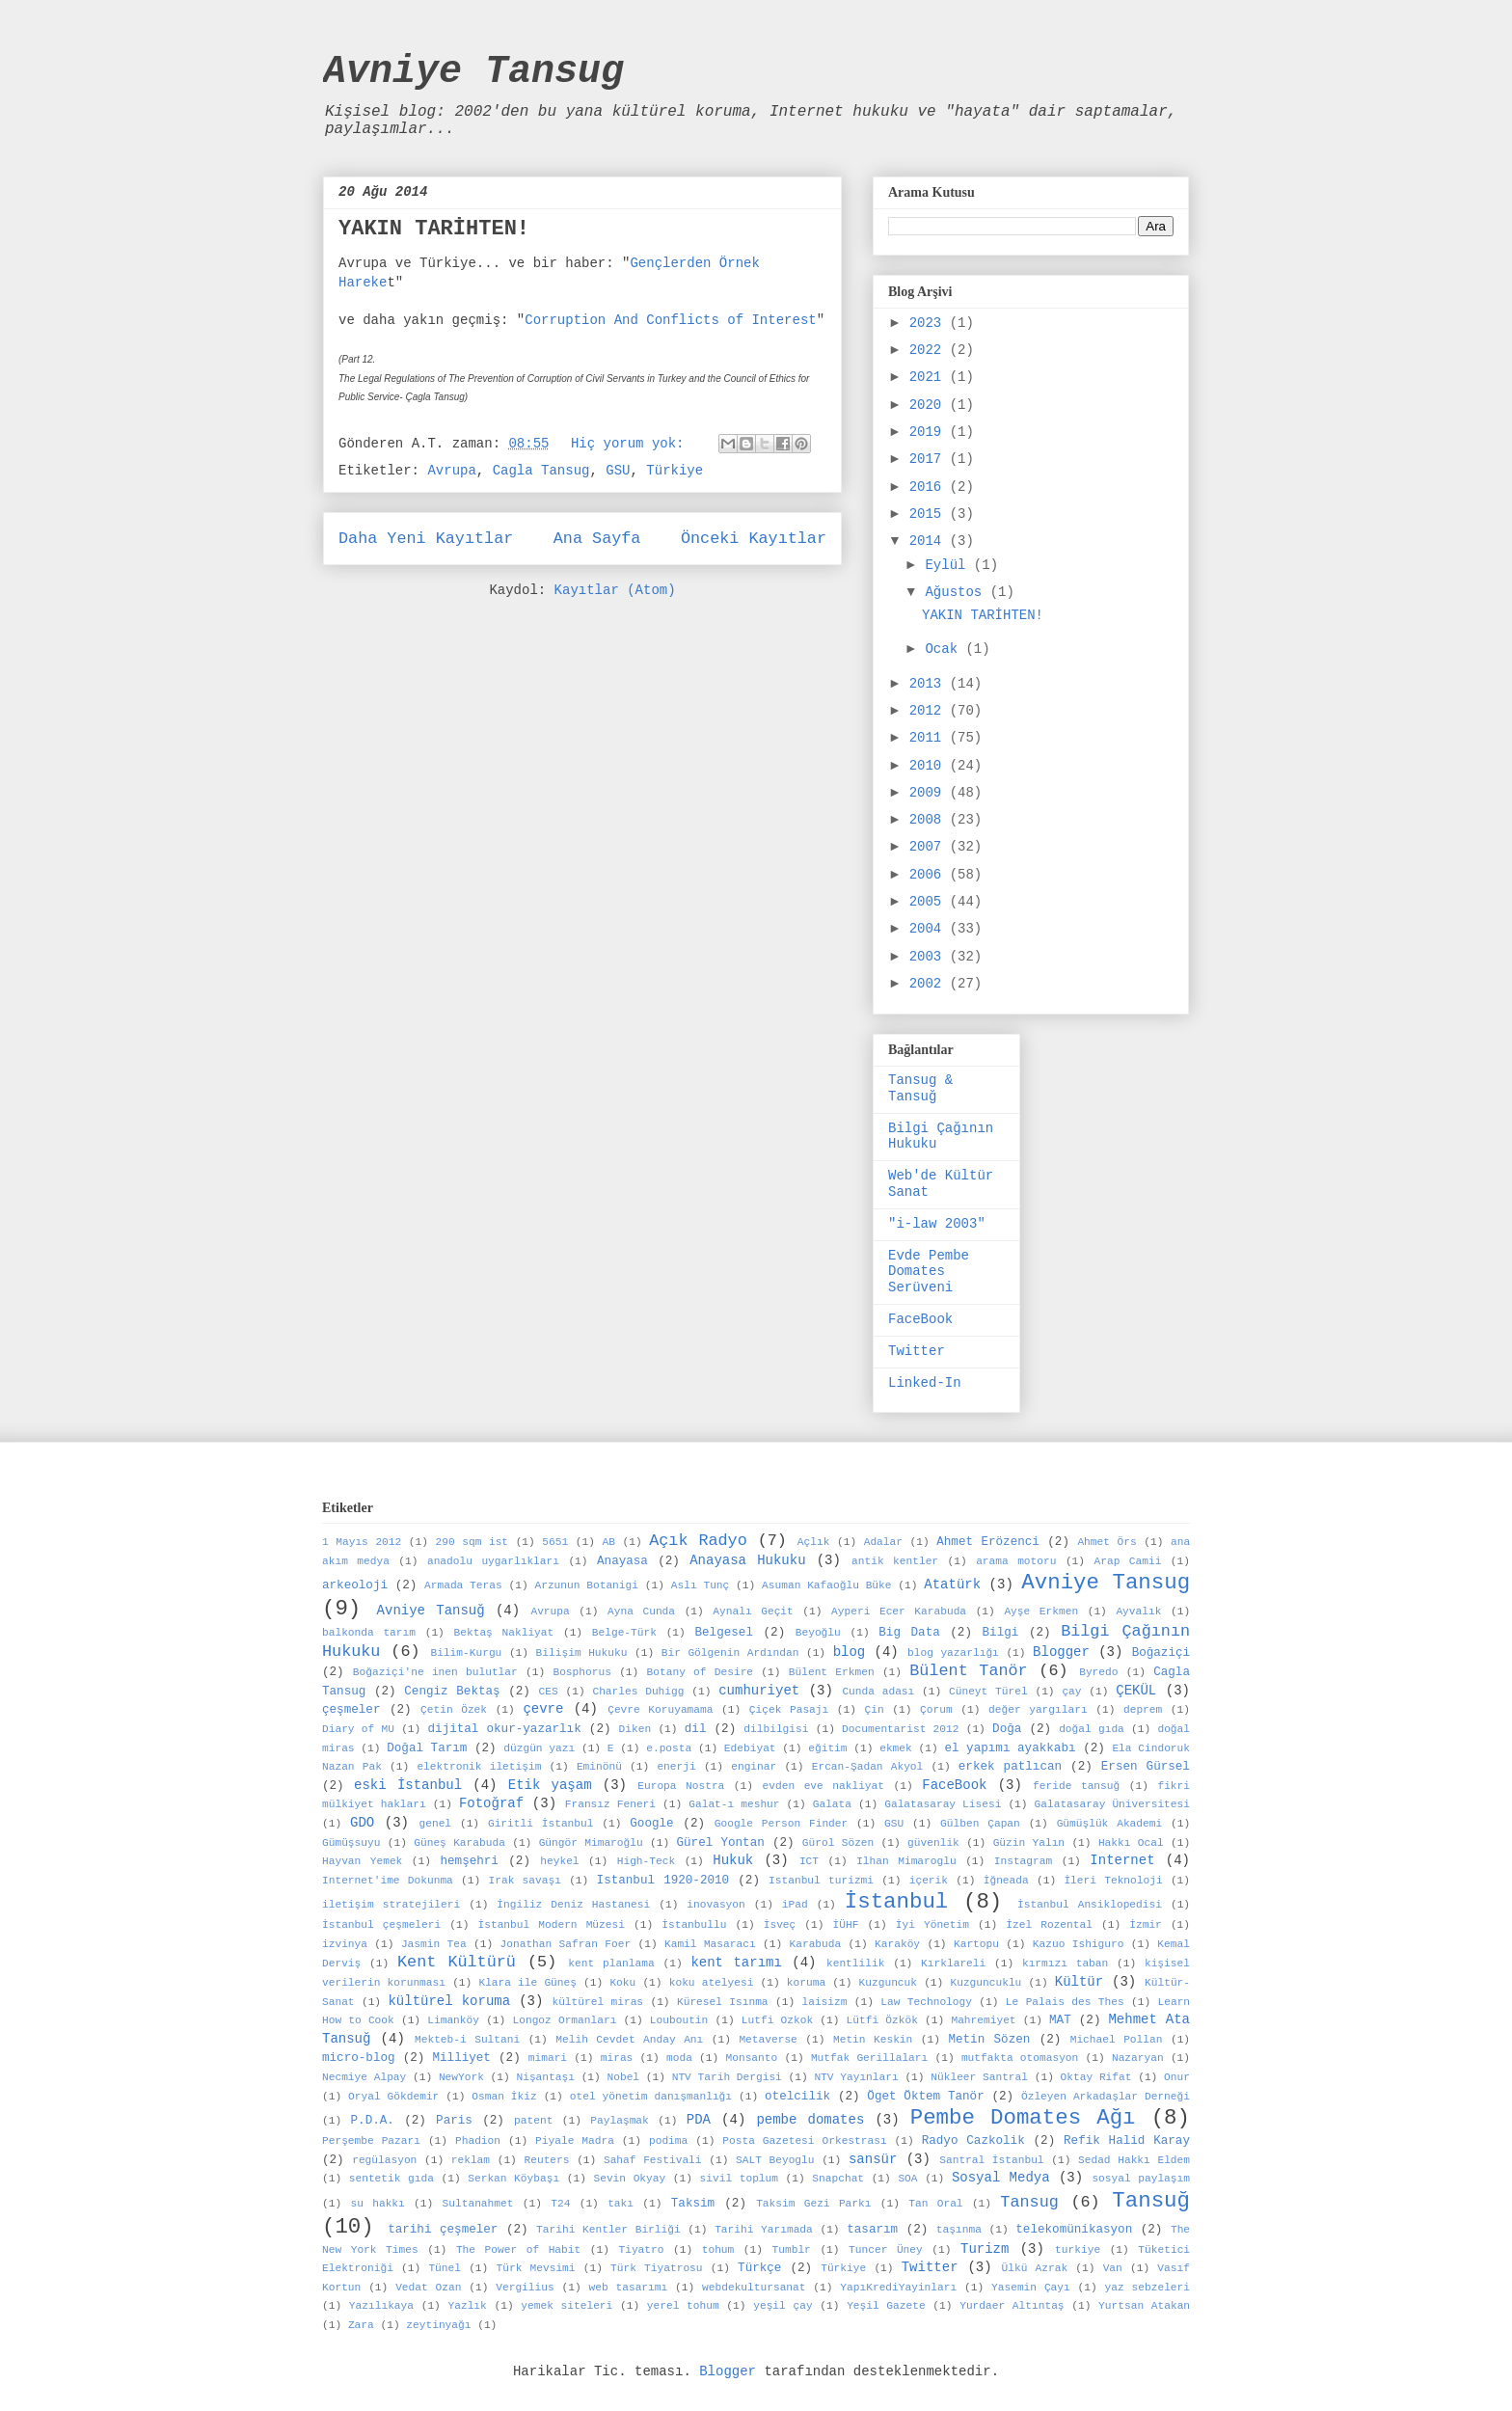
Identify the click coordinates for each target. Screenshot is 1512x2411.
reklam (470, 2160)
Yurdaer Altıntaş (1011, 2306)
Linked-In (924, 1383)
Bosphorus (581, 1672)
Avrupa (451, 470)
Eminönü (599, 1767)
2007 (929, 846)
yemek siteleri (566, 2306)
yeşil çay (782, 2306)
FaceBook (920, 1319)
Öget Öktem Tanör (925, 2096)
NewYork (461, 2077)
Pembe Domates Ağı (1023, 2117)
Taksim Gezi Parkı (813, 2203)
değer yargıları (1038, 1710)
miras (617, 2058)
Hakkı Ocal (1131, 1843)
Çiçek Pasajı (788, 1710)
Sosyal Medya (1001, 2177)
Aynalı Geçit (753, 1611)
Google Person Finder (782, 1823)
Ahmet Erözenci (988, 1542)
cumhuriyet (758, 1690)
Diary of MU (358, 1729)
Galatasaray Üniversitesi (1112, 1804)
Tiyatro (640, 2250)
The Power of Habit (518, 2250)
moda (679, 2058)
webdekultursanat (753, 2287)
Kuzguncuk (888, 1983)
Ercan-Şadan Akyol (868, 1767)
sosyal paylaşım (1141, 2178)
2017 (929, 459)
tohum (718, 2250)
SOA (907, 2178)
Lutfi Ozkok (777, 2020)
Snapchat (838, 2178)
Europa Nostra (680, 1786)
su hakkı (377, 2203)
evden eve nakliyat (823, 1786)
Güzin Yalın (1029, 1843)
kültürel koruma (449, 2001)
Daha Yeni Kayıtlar (425, 538)
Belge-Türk (624, 1633)
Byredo (1098, 1672)
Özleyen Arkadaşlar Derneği (1105, 2096)
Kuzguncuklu (985, 1983)
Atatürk (952, 1584)
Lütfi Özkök (882, 2020)
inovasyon (715, 1904)
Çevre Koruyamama (660, 1710)
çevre (543, 1709)
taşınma (959, 2229)
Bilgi (1001, 1632)
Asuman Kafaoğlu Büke (826, 1585)
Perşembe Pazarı (371, 2141)
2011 (929, 737)
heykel (559, 1861)
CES (548, 1691)
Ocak (945, 649)
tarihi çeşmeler (443, 2229)
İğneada (1006, 1880)
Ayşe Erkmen (1041, 1611)
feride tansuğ (1076, 1786)
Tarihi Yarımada (764, 2229)
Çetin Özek (453, 1710)
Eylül (949, 565)
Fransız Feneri (610, 1804)
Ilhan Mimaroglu (906, 1861)
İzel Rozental (1049, 1925)
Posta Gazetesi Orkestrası (804, 2141)
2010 (929, 765)
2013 (929, 683)
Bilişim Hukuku (582, 1653)
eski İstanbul (408, 1785)
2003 (929, 956)
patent (533, 2121)
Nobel (624, 2077)
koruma (806, 1983)
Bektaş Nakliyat (504, 1633)
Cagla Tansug (541, 470)
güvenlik (933, 1843)
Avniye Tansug (473, 72)
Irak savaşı (525, 1880)
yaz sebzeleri (1147, 2287)
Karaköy (897, 1944)
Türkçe (759, 2268)
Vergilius (525, 2287)
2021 (929, 377)
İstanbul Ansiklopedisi (1089, 1904)
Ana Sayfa (597, 538)
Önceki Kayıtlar (753, 538)
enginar (753, 1767)
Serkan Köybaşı (513, 2178)
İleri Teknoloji (1113, 1880)
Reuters (546, 2160)
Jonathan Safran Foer (566, 1944)
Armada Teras (463, 1585)
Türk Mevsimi (536, 2268)
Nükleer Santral (979, 2077)
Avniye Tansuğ (431, 1610)
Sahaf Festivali (653, 2160)
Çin (874, 1710)
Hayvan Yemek (362, 1861)
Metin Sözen (989, 2039)
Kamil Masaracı (710, 1944)
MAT (1060, 2020)
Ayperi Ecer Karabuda (898, 1611)
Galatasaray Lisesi (942, 1804)
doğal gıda (1091, 1729)
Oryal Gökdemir (393, 2096)
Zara (361, 2325)
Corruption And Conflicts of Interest (670, 320)
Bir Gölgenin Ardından (730, 1653)
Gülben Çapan (980, 1823)
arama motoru (1016, 1561)
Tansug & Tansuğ (920, 1088)
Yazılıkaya (381, 2306)
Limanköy (453, 2020)
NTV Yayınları (856, 2077)
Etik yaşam (550, 1785)
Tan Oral (935, 2203)
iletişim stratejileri (391, 1904)
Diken (635, 1729)
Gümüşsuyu (351, 1843)
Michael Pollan (1116, 2039)
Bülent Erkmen (832, 1672)
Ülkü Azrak (1035, 2268)
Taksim (693, 2203)
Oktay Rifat (1096, 2077)
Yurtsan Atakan (1144, 2306)
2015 (929, 514)
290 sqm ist (472, 1542)
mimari (547, 2058)
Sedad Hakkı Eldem (1134, 2160)
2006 (929, 874)
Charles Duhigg (638, 1691)
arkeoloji (355, 1585)
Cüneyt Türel (988, 1691)
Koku (622, 1983)
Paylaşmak (619, 2121)
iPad (795, 1904)
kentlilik (855, 1963)
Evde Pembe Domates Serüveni (928, 1272)
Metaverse (767, 2039)
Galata (832, 1804)
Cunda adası (878, 1691)
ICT (809, 1861)
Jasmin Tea (434, 1944)
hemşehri (469, 1861)
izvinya (344, 1944)
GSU (618, 470)
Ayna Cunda (641, 1611)
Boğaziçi (1161, 1653)
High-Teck (646, 1861)
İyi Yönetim (932, 1925)
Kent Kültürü (456, 1962)
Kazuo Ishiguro (1078, 1944)
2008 (929, 819)
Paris (454, 2120)
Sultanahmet (478, 2203)
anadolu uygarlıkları (493, 1561)
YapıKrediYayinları (898, 2287)
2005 (929, 901)
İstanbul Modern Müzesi (551, 1925)
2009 (929, 792)
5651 (555, 1542)
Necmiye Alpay (364, 2077)
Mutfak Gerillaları (869, 2058)
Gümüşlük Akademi (1110, 1823)
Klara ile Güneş (527, 1983)
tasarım (872, 2229)
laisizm (824, 2002)
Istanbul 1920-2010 (663, 1880)
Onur (1177, 2077)
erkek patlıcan (1010, 1767)
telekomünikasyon (1073, 2229)
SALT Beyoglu (775, 2160)
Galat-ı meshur (733, 1804)
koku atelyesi (711, 1983)
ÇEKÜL (1136, 1690)
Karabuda (815, 1944)
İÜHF (846, 1925)
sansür (873, 2159)
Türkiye (674, 470)
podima (668, 2141)
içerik (928, 1880)
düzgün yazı (539, 1748)
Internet (1122, 1860)
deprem (1142, 1710)
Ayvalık (1138, 1611)
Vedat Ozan (428, 2287)
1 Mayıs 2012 (361, 1542)
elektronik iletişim (479, 1767)
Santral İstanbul (991, 2160)
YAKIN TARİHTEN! (433, 229)
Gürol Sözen (838, 1843)
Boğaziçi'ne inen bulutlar (435, 1672)
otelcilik (797, 2096)
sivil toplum (739, 2178)
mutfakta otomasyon (1019, 2058)
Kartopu (976, 1944)
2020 (929, 405)
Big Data (908, 1632)
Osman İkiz (504, 2096)
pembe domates (810, 2119)
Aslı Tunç (700, 1585)
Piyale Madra (574, 2141)
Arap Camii (1128, 1561)
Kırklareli (953, 1963)
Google (651, 1823)
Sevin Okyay (629, 2178)
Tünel (444, 2268)
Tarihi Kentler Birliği (608, 2229)
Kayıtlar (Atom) (615, 590)
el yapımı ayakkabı (1009, 1748)
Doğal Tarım (427, 1748)
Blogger (1061, 1652)
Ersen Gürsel (1145, 1767)
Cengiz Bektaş (452, 1691)
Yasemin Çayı (1030, 2287)
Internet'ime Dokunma (387, 1880)
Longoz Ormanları (564, 2020)
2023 (929, 323)
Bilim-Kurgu (465, 1653)
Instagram (1023, 1861)
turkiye (1077, 2250)
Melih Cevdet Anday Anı (629, 2039)
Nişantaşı (545, 2077)
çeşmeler (351, 1710)
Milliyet (461, 2058)
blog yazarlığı (953, 1653)
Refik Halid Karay (1127, 2141)
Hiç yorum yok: (631, 443)
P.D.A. (372, 2120)
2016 (929, 487)
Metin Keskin (872, 2039)
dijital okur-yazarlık (504, 1729)
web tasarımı (628, 2287)
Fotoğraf (491, 1803)
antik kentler (894, 1561)
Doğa (1006, 1729)
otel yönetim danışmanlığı (651, 2096)
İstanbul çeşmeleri (381, 1925)
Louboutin (679, 2020)
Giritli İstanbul (541, 1823)
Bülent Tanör (968, 1671)
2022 (929, 350)
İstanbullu (694, 1925)
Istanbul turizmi (821, 1880)
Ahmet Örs (1106, 1542)
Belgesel (724, 1632)
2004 (929, 928)
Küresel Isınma (723, 2002)
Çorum (936, 1710)
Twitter (916, 1351)
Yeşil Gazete (886, 2306)
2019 (929, 432)
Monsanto (752, 2058)
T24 (560, 2203)
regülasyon (384, 2160)
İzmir (1145, 1925)
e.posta (668, 1748)
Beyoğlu (818, 1633)
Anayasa (622, 1561)
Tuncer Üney (886, 2250)
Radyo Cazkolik (973, 2141)
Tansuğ (1151, 2200)
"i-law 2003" (937, 1224)
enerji (676, 1767)
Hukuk (733, 1860)
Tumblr (791, 2250)
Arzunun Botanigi (586, 1585)
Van (1112, 2268)
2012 (929, 710)
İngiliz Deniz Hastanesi (573, 1904)
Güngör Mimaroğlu (591, 1843)
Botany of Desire (700, 1672)
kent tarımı (735, 1962)
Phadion (477, 2141)
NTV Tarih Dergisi (727, 2077)
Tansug (1029, 2202)
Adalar (883, 1542)
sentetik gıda (391, 2178)
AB (608, 1542)
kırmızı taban (1065, 1963)
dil (696, 1729)
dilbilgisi (775, 1729)
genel (435, 1823)
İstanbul (897, 1901)
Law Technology (926, 2002)
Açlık (813, 1542)
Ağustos (957, 592)
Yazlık (467, 2306)
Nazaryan (1138, 2058)
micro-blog (358, 2058)
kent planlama (611, 1963)
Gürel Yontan (721, 1843)
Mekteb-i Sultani (467, 2039)
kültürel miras (597, 2002)
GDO (362, 1822)
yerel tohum (683, 2306)
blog (849, 1652)
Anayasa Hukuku (747, 1560)
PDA (699, 2119)
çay (1071, 1691)
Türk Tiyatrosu (656, 2268)
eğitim (827, 1748)
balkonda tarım (369, 1633)
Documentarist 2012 (900, 1729)
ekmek (895, 1748)
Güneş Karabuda (459, 1843)
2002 (929, 983)
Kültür (1079, 1982)
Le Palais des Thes (1065, 2002)
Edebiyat (750, 1748)
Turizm (984, 2249)
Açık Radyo (698, 1540)
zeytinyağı (438, 2325)
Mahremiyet (983, 2020)
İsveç (780, 1925)
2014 (929, 541)
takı (621, 2203)
